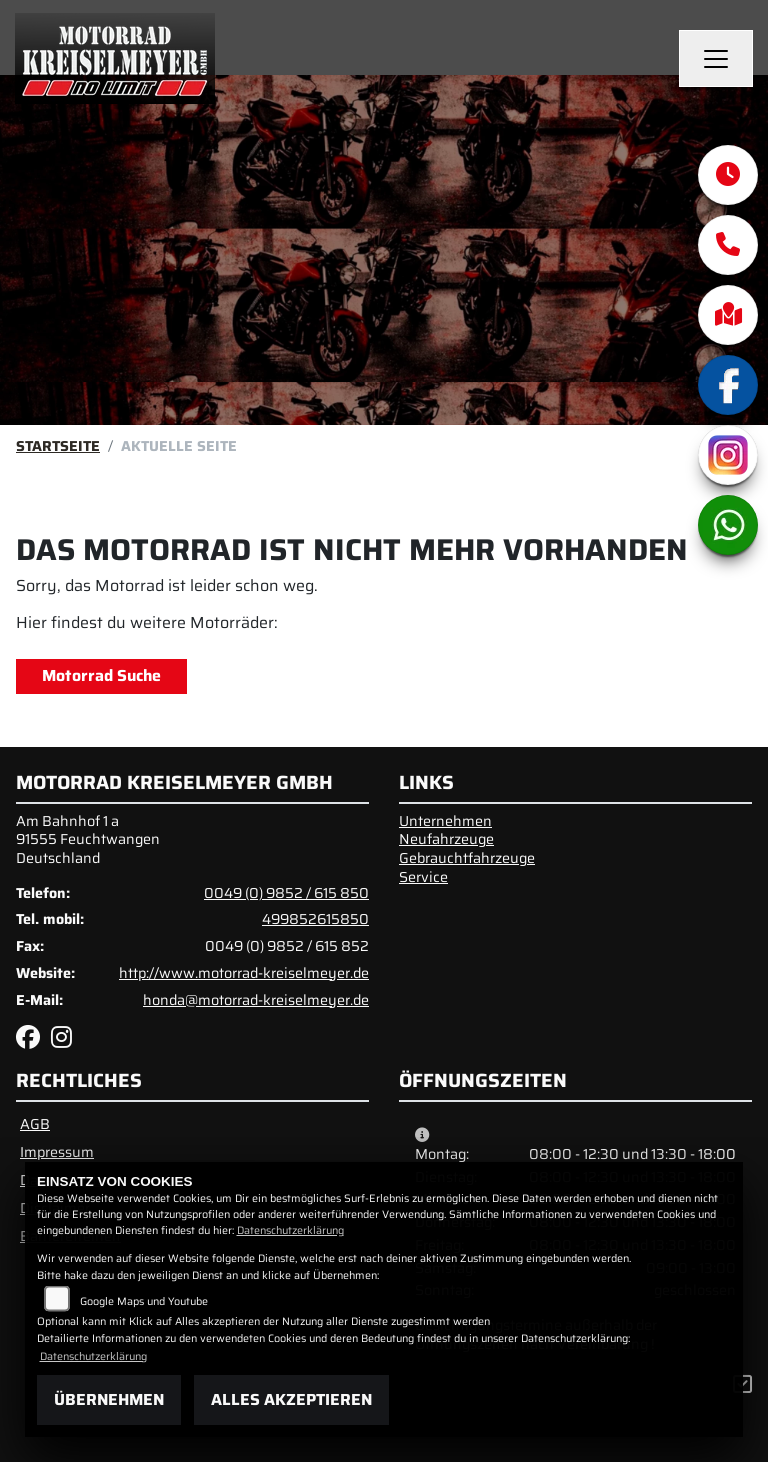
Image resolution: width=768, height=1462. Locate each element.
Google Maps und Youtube (144, 1301)
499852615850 (315, 919)
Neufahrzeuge (446, 839)
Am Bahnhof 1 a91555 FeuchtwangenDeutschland (88, 839)
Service (423, 877)
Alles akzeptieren (291, 1399)
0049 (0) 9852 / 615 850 (286, 893)
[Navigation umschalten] (716, 59)
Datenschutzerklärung (290, 1230)
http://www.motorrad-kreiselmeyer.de (244, 973)
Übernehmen (109, 1399)
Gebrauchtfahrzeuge (467, 858)
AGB (35, 1124)
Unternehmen (445, 821)
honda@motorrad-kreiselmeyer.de (256, 1000)
